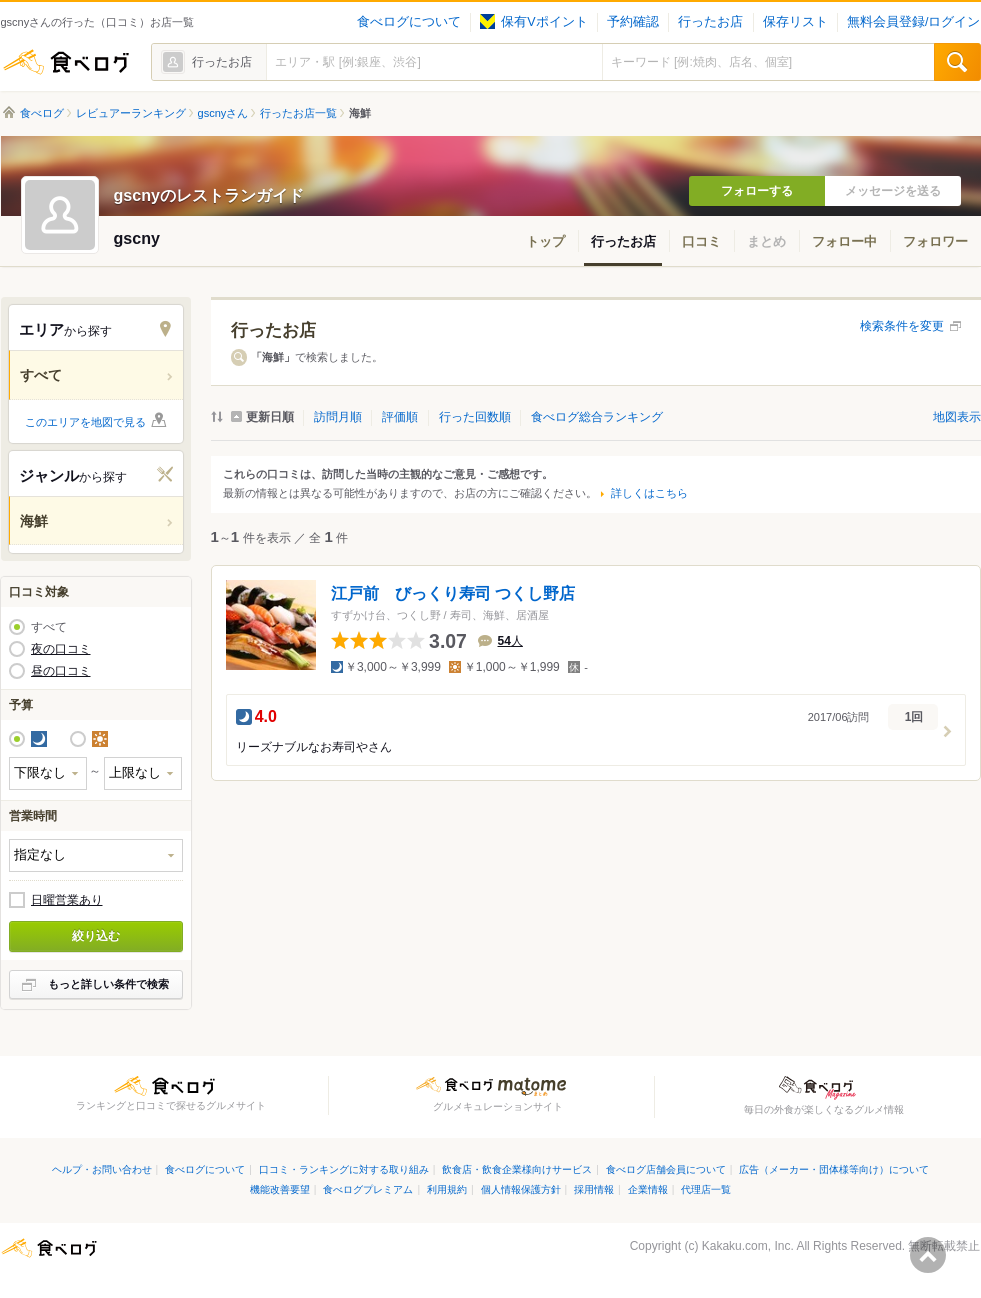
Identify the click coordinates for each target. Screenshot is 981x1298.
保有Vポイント (533, 22)
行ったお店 (710, 22)
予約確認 (633, 22)
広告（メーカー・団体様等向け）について (834, 1169)
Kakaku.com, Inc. (748, 1246)
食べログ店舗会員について (666, 1169)
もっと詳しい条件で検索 (108, 984)
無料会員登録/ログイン (913, 22)
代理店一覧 (706, 1189)
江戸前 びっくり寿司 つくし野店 (453, 593)
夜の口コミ (61, 649)
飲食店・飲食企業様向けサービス (517, 1169)
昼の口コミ (61, 671)
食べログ (66, 62)
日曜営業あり (67, 900)
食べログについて (409, 22)
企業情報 (648, 1189)
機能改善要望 (280, 1189)
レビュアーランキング (131, 113)
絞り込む (96, 936)
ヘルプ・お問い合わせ (102, 1169)
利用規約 (447, 1189)
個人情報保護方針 (521, 1189)
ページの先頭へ (928, 1255)
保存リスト (795, 22)
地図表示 (957, 417)
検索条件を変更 (902, 326)
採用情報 (594, 1189)
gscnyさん (223, 113)
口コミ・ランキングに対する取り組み (344, 1169)
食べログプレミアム (368, 1189)
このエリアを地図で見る (85, 422)
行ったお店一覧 (298, 113)
